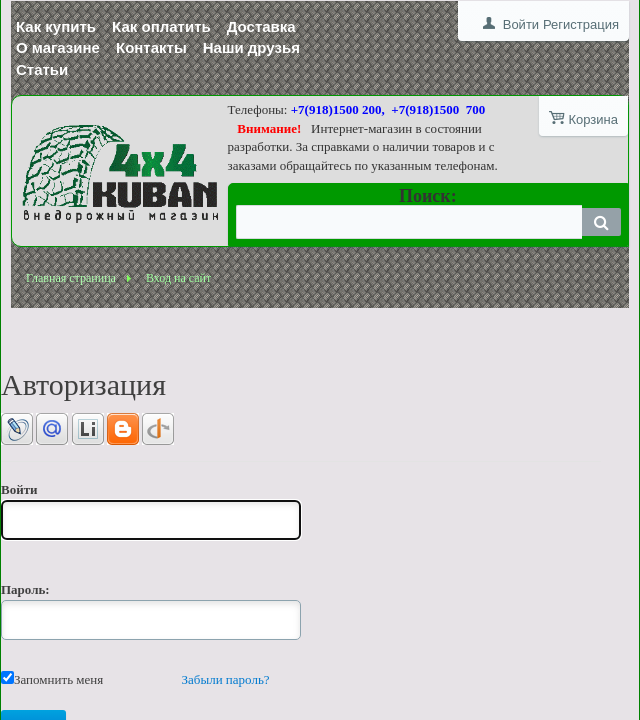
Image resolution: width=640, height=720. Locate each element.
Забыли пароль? (226, 679)
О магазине (58, 47)
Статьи (42, 69)
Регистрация (581, 24)
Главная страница (71, 278)
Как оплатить (161, 26)
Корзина (593, 119)
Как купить (56, 26)
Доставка (261, 26)
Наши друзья (251, 47)
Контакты (151, 47)
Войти (521, 24)
